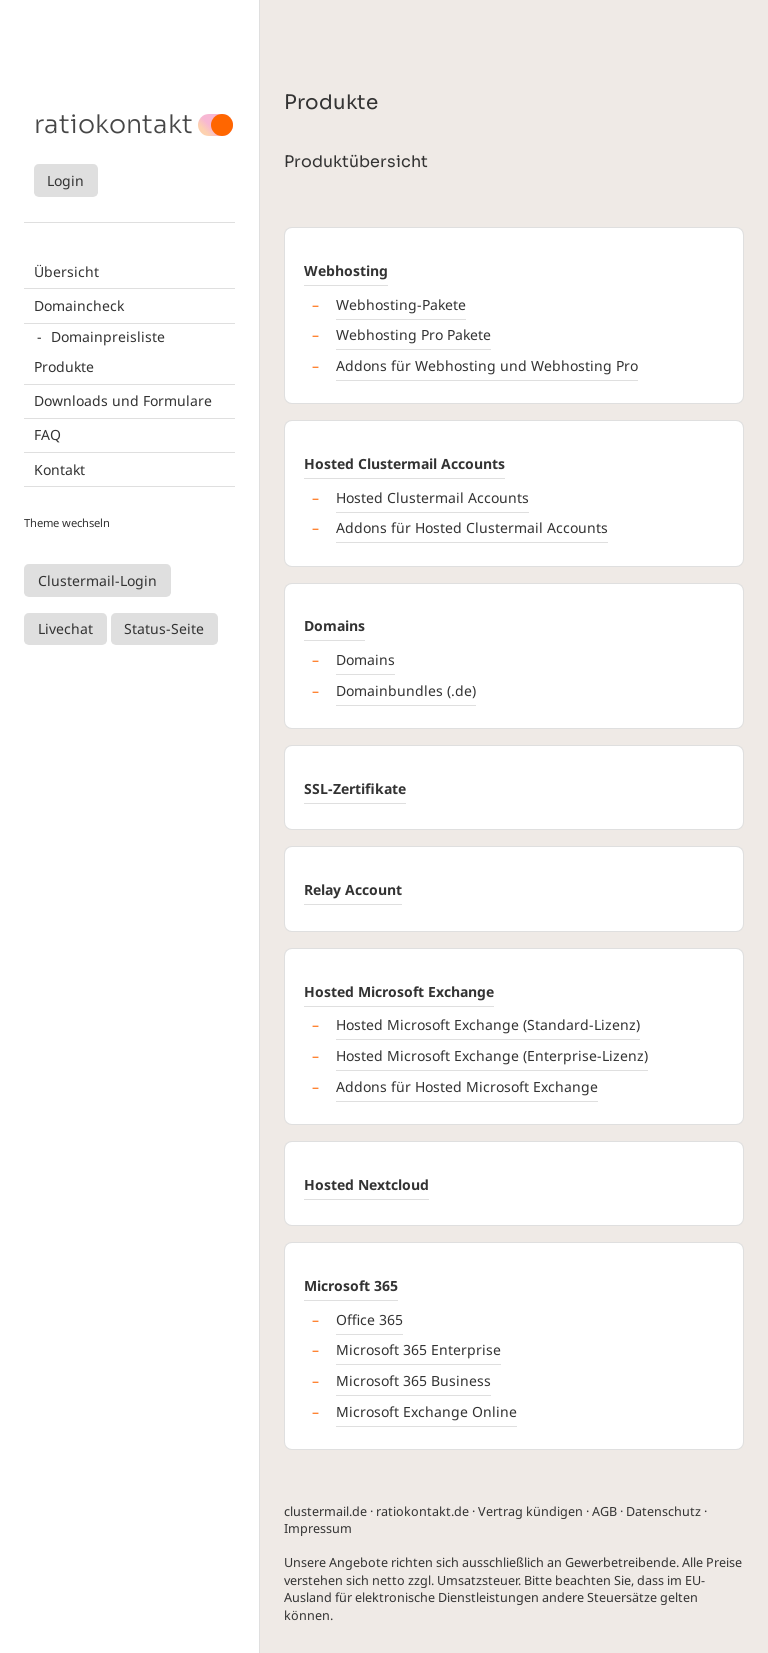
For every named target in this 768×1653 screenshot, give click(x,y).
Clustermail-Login (97, 580)
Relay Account (353, 889)
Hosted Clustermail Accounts (404, 463)
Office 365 (369, 1319)
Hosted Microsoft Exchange (399, 991)
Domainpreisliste (108, 336)
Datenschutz (663, 1511)
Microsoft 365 (351, 1285)
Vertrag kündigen (530, 1511)
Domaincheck (79, 305)
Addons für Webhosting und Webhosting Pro (487, 365)
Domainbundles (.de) (406, 690)
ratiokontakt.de (422, 1511)
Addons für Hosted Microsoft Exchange (467, 1086)
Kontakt (59, 469)
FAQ (47, 434)
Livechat (65, 628)
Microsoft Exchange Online (426, 1411)
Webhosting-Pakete (401, 304)
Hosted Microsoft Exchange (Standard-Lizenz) (488, 1024)
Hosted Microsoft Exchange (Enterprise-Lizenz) (492, 1055)
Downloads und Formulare (123, 400)
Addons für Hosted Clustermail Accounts (472, 527)
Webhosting (346, 270)
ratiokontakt (113, 125)
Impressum (318, 1528)
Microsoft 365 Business (413, 1380)
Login (65, 180)
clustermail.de (325, 1511)
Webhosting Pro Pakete (413, 334)
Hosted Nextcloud (366, 1184)
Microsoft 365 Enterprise (418, 1349)
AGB (604, 1511)
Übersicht (66, 271)
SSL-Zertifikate (355, 788)
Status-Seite (164, 628)
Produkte (64, 366)
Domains (334, 625)
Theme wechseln (67, 522)
